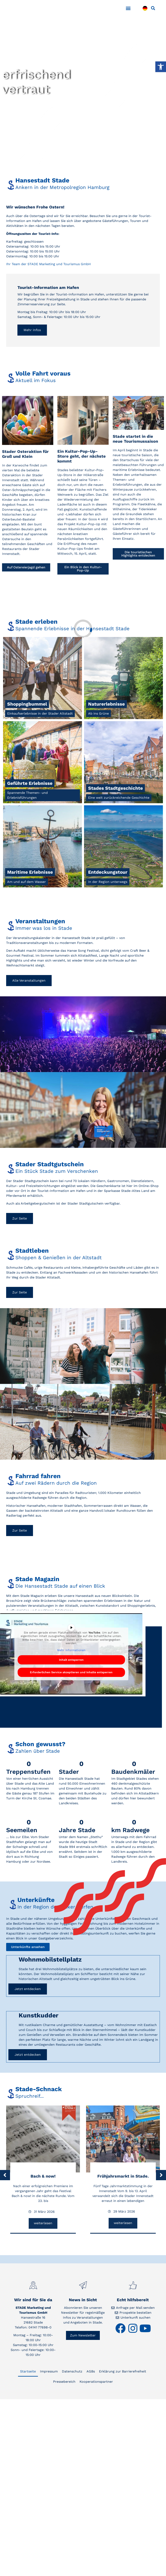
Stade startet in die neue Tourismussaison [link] (135, 439)
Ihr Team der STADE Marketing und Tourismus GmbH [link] (48, 264)
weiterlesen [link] (43, 2264)
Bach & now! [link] (43, 2221)
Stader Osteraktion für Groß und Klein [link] (25, 454)
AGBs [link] (90, 2417)
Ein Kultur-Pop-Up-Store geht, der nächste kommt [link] (81, 456)
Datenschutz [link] (72, 2417)
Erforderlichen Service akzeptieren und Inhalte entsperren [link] (71, 1717)
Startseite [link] (28, 2417)
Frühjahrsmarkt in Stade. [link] (123, 2221)
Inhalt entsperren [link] (71, 1705)
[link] (160, 66)
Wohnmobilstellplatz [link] (50, 2005)
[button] (128, 8)
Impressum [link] (49, 2417)
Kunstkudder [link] (38, 2061)
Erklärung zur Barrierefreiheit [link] (122, 2417)
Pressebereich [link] (64, 2427)
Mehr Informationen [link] (71, 1695)
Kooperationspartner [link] (96, 2427)
